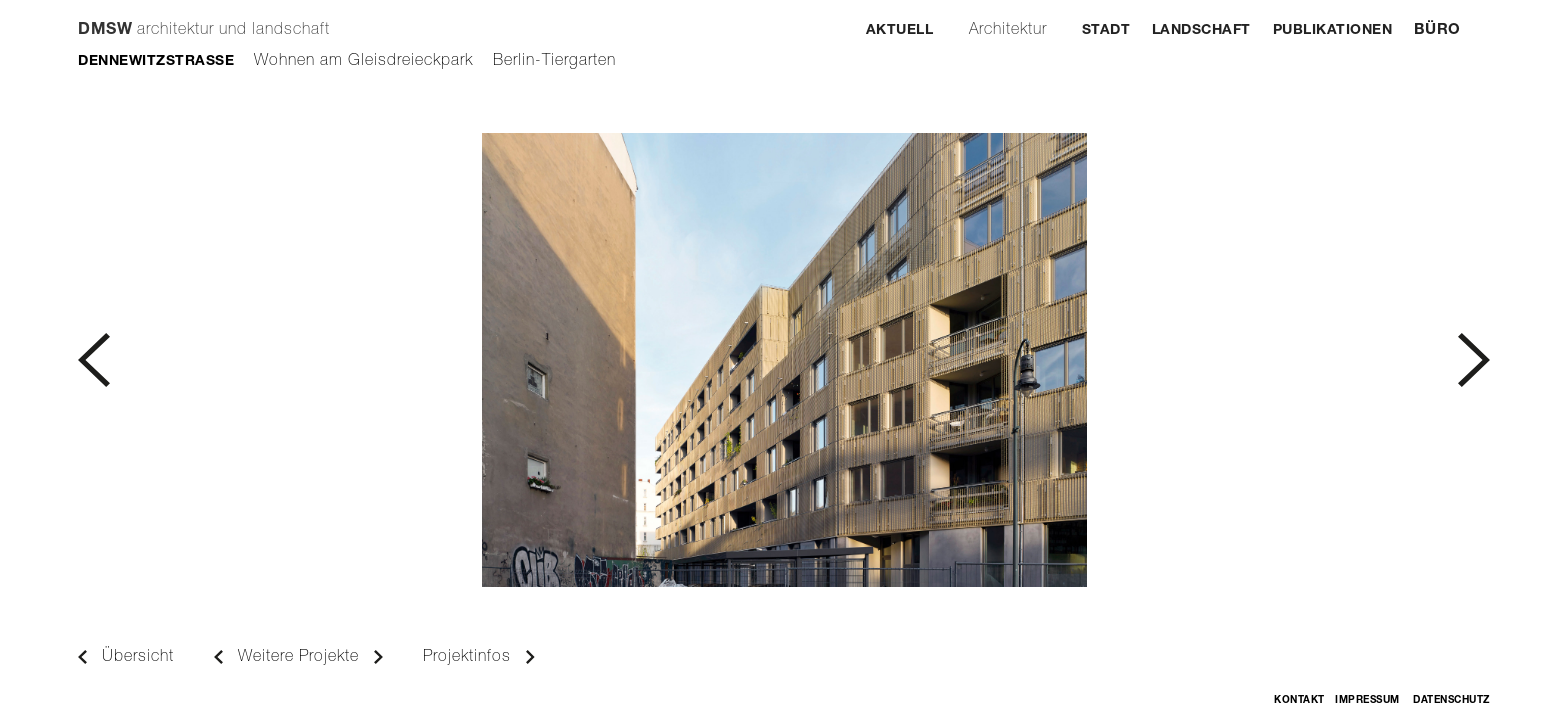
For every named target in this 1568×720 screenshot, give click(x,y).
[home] (204, 21)
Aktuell (900, 31)
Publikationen (1333, 31)
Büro (1437, 30)
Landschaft (1201, 31)
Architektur (1008, 31)
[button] (431, 360)
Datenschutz (1451, 701)
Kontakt (1299, 701)
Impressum (1367, 701)
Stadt (1106, 31)
